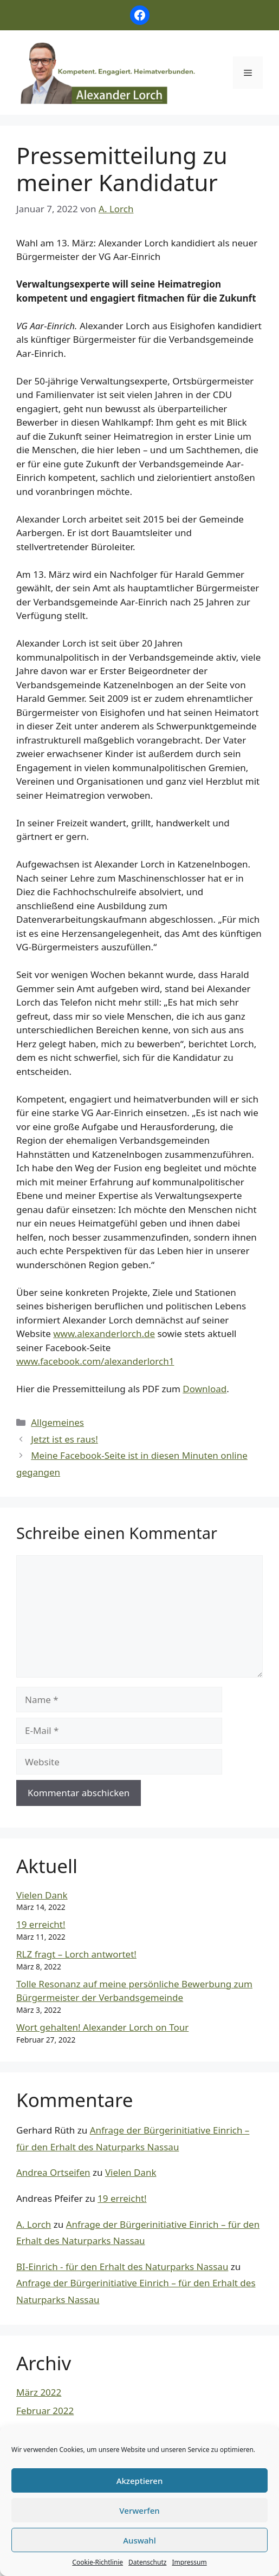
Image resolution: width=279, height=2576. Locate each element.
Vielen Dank (42, 1895)
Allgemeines (57, 1422)
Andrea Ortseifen (53, 2172)
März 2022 (38, 2392)
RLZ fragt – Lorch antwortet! (76, 1954)
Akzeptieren (139, 2480)
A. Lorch (33, 2224)
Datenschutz (147, 2562)
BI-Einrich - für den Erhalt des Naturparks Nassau (122, 2266)
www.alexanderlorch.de (104, 1333)
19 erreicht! (41, 1924)
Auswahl (139, 2540)
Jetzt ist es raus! (64, 1439)
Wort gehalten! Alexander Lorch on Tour (102, 2027)
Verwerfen (139, 2510)
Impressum (189, 2562)
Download (204, 1388)
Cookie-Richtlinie (97, 2562)
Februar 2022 (45, 2410)
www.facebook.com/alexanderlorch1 (95, 1361)
